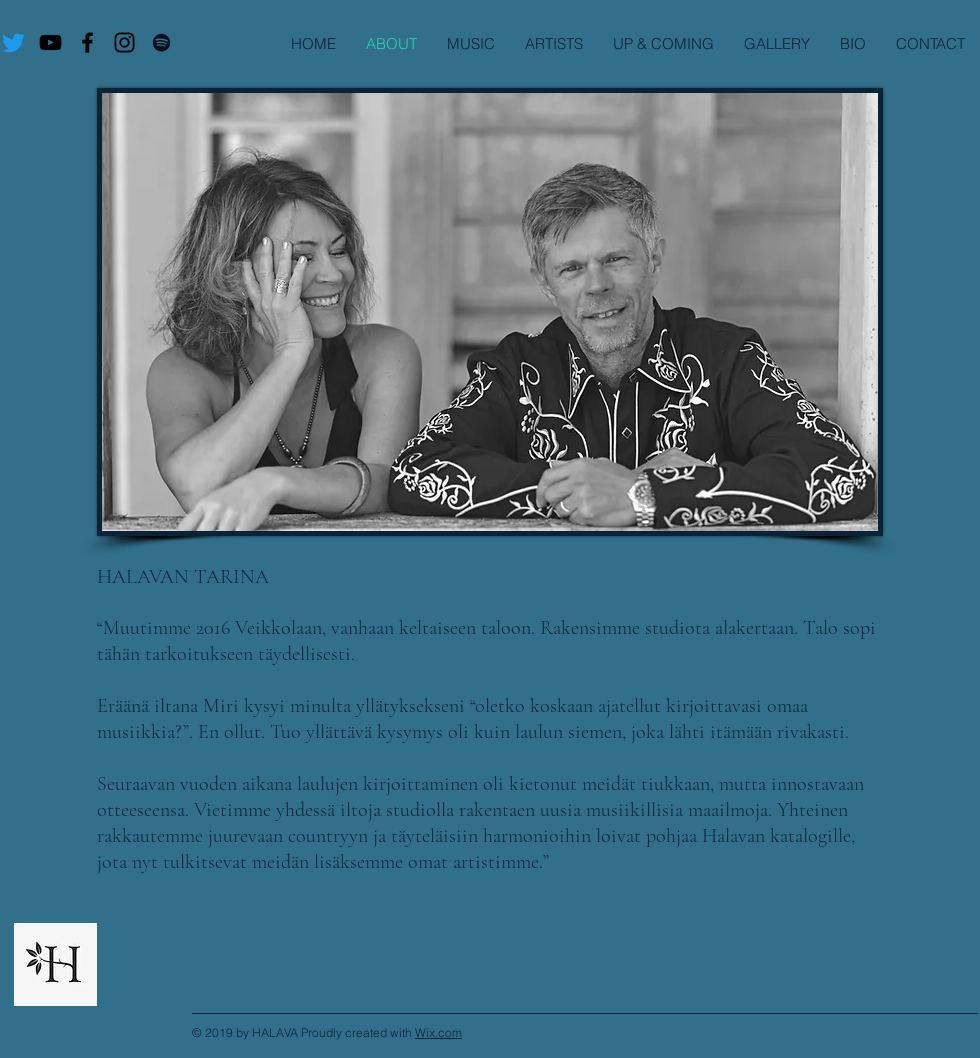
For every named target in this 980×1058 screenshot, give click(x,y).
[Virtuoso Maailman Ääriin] (50, 42)
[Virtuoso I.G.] (124, 42)
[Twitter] (13, 42)
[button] (554, 43)
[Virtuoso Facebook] (87, 42)
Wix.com (438, 1032)
